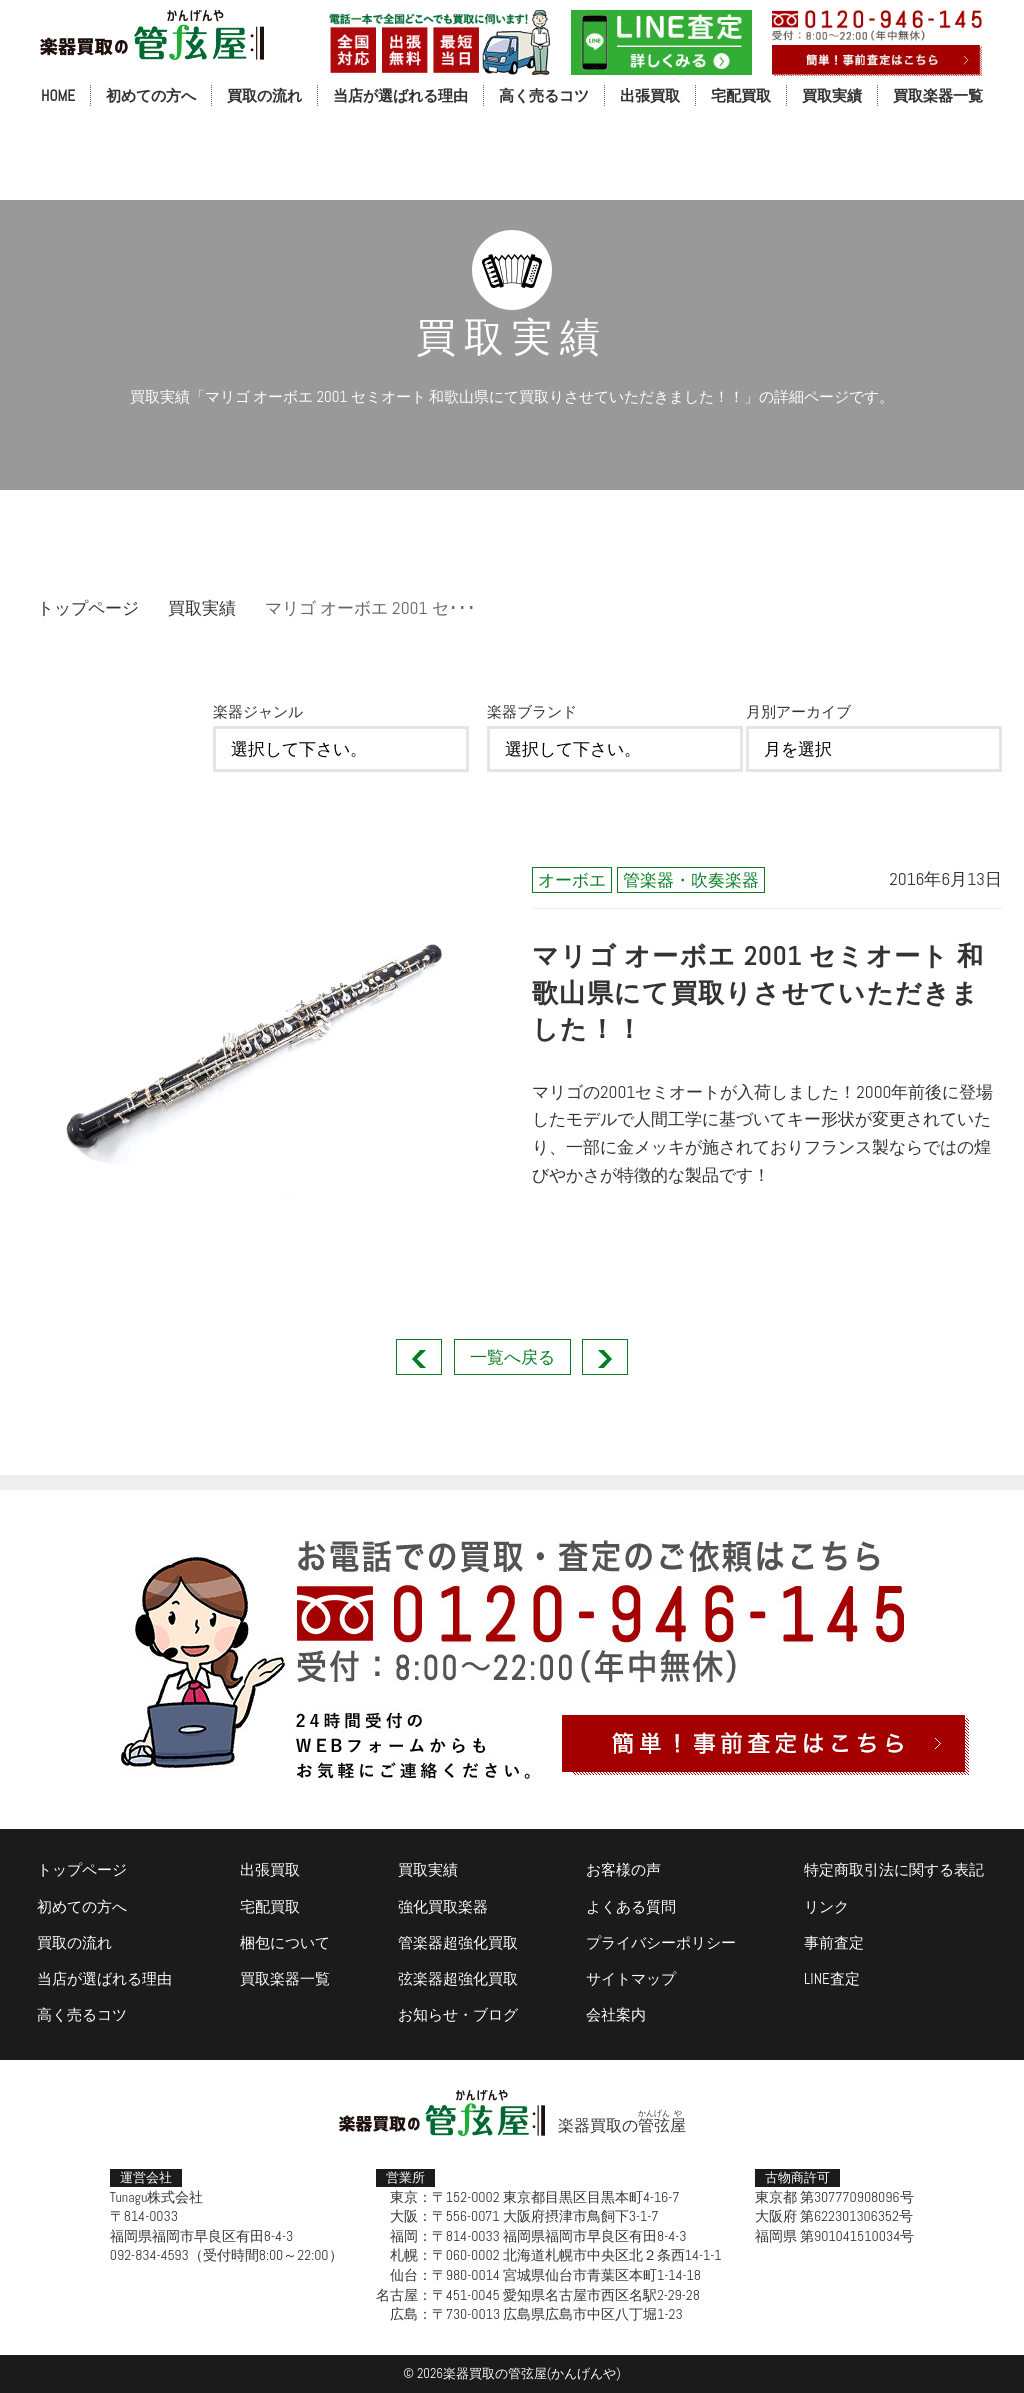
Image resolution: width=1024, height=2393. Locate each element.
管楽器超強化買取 (458, 1942)
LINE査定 (832, 1978)
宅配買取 (741, 95)
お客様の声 (623, 1869)
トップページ (88, 608)
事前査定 (834, 1942)
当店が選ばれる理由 (400, 95)
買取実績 (832, 95)
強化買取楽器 (443, 1906)
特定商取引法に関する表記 (894, 1869)
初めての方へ (151, 95)
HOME (58, 95)
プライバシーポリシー (661, 1942)
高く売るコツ (544, 95)
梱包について (285, 1942)
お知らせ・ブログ (458, 2014)
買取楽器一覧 (938, 95)
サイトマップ (631, 1978)
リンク (826, 1906)
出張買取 (650, 95)
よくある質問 (631, 1906)
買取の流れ (264, 95)
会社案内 (616, 2014)
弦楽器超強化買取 (458, 1978)
